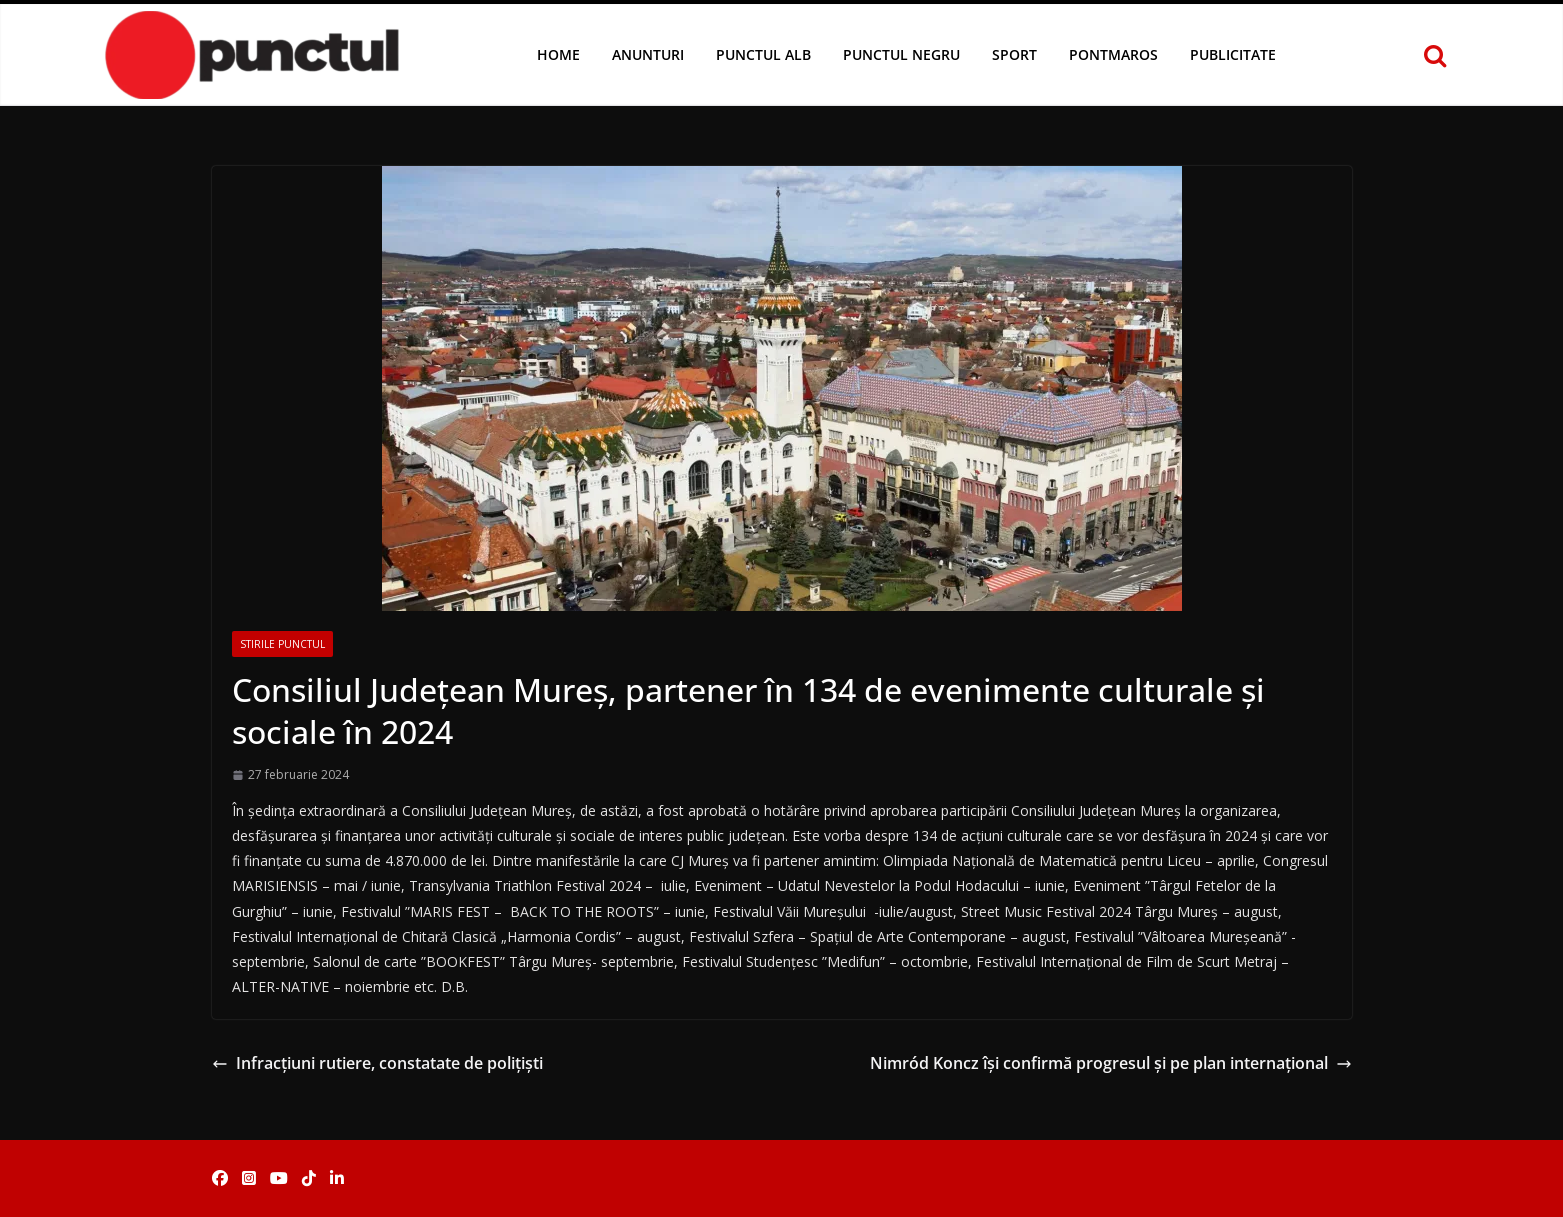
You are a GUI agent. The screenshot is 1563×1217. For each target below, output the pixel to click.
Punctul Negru (901, 54)
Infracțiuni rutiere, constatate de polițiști (377, 1063)
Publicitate (1233, 54)
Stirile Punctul (282, 644)
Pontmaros (1113, 54)
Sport (1014, 54)
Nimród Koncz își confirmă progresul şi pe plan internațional (1111, 1063)
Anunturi (648, 54)
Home (558, 54)
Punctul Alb (763, 54)
